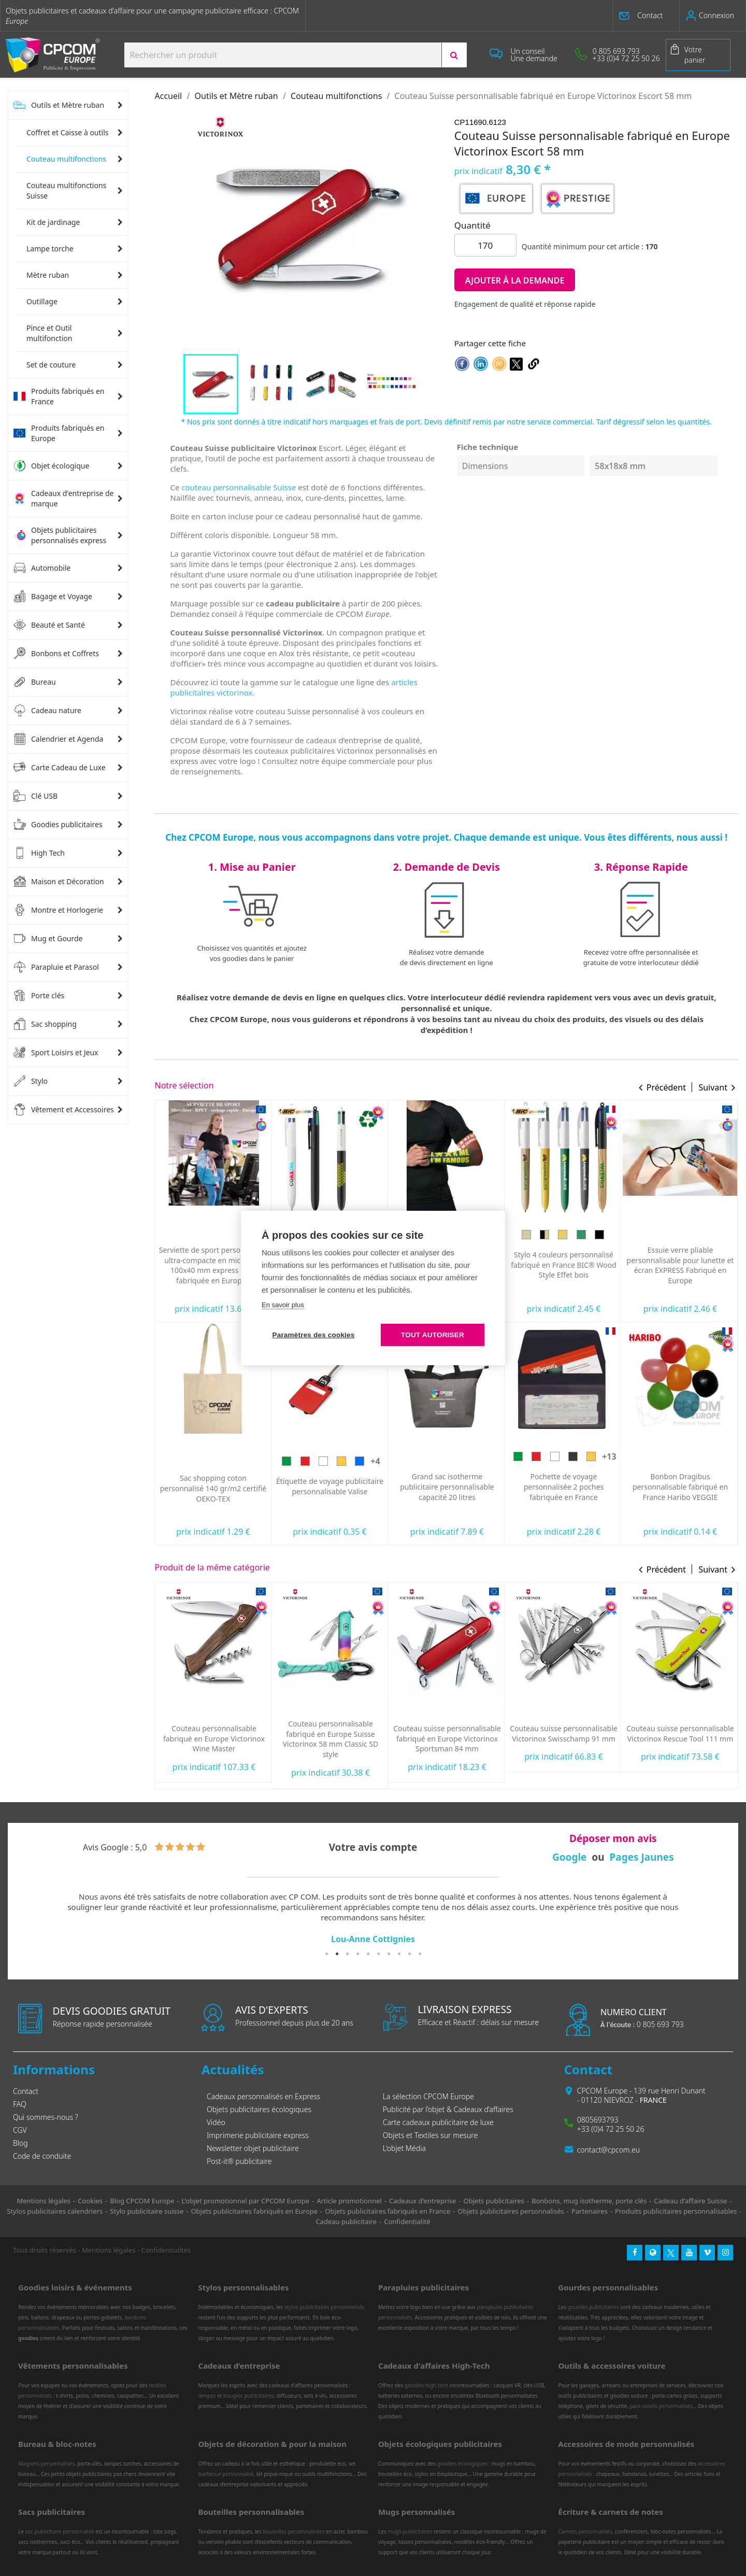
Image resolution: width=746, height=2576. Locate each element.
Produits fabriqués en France (58, 396)
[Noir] (689, 1456)
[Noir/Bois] (661, 1234)
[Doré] (213, 1456)
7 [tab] (388, 1954)
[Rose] (231, 1456)
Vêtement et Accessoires (63, 1109)
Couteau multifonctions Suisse (66, 190)
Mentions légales (109, 2250)
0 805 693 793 (642, 2024)
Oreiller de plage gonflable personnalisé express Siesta (214, 1264)
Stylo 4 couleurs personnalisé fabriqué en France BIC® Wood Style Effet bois (680, 1265)
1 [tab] (326, 1954)
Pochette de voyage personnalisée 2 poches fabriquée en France (680, 1486)
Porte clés (38, 995)
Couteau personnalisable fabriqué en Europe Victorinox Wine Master (330, 1738)
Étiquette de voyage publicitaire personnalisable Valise (446, 1486)
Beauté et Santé (49, 625)
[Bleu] (176, 1456)
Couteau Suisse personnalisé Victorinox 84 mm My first (214, 1733)
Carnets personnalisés (585, 2531)
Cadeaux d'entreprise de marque (63, 498)
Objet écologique (51, 466)
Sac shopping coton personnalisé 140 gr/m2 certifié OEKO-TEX (330, 1488)
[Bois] (643, 1234)
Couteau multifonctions (66, 159)
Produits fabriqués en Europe (58, 433)
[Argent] (249, 1456)
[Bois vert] (697, 1234)
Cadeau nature (47, 710)
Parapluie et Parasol (56, 967)
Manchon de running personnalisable (562, 1261)
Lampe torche (50, 248)
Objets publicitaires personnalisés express (59, 535)
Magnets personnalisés (46, 2463)
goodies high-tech (427, 2385)
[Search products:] (282, 55)
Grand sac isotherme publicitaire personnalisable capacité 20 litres (564, 1486)
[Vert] (186, 1239)
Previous (28, 1919)
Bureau (34, 682)
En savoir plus (283, 1305)
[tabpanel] (373, 1918)
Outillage (42, 301)
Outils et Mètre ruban (58, 105)
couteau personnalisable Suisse (238, 487)
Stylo (30, 1081)
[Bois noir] (716, 1234)
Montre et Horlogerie (58, 910)
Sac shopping (45, 1024)
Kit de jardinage (53, 222)
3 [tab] (347, 1954)
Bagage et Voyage (52, 596)
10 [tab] (419, 1954)
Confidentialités (166, 2250)
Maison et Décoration (58, 881)
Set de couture (51, 365)
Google (569, 1857)
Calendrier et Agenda (58, 739)
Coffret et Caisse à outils (67, 132)
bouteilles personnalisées (294, 2531)
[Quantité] (485, 245)
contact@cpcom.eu (608, 2150)
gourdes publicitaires (593, 2307)
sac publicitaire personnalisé (59, 2531)
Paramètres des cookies (313, 1335)
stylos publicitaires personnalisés (324, 2307)
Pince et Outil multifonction (49, 333)
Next (717, 1919)
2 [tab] (337, 1954)
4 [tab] (357, 1954)
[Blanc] (439, 1461)
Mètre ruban (47, 275)
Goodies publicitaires (58, 824)
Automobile (41, 568)
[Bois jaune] (679, 1234)
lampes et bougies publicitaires (236, 2395)
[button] (646, 15)
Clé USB (35, 796)
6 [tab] (378, 1954)
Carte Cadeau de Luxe (59, 767)
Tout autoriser (432, 1335)
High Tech (39, 853)
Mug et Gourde (48, 938)
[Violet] (194, 1456)
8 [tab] (399, 1954)
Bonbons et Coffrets (56, 653)
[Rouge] (204, 1239)
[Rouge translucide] (244, 1708)
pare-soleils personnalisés (660, 2406)
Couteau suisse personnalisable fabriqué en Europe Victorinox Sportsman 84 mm (564, 1738)
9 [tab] (409, 1954)
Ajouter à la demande (515, 280)
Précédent (666, 1087)
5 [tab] (368, 1954)
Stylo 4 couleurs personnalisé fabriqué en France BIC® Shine (214, 1481)
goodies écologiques (462, 2463)
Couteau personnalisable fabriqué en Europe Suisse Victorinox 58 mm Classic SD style (447, 1739)
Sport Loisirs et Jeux (55, 1052)
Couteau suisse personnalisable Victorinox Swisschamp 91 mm (680, 1733)
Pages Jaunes (641, 1857)
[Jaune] (222, 1239)
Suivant (712, 1087)
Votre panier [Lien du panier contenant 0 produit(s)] (695, 55)
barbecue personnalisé (226, 2474)
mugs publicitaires (410, 2531)
